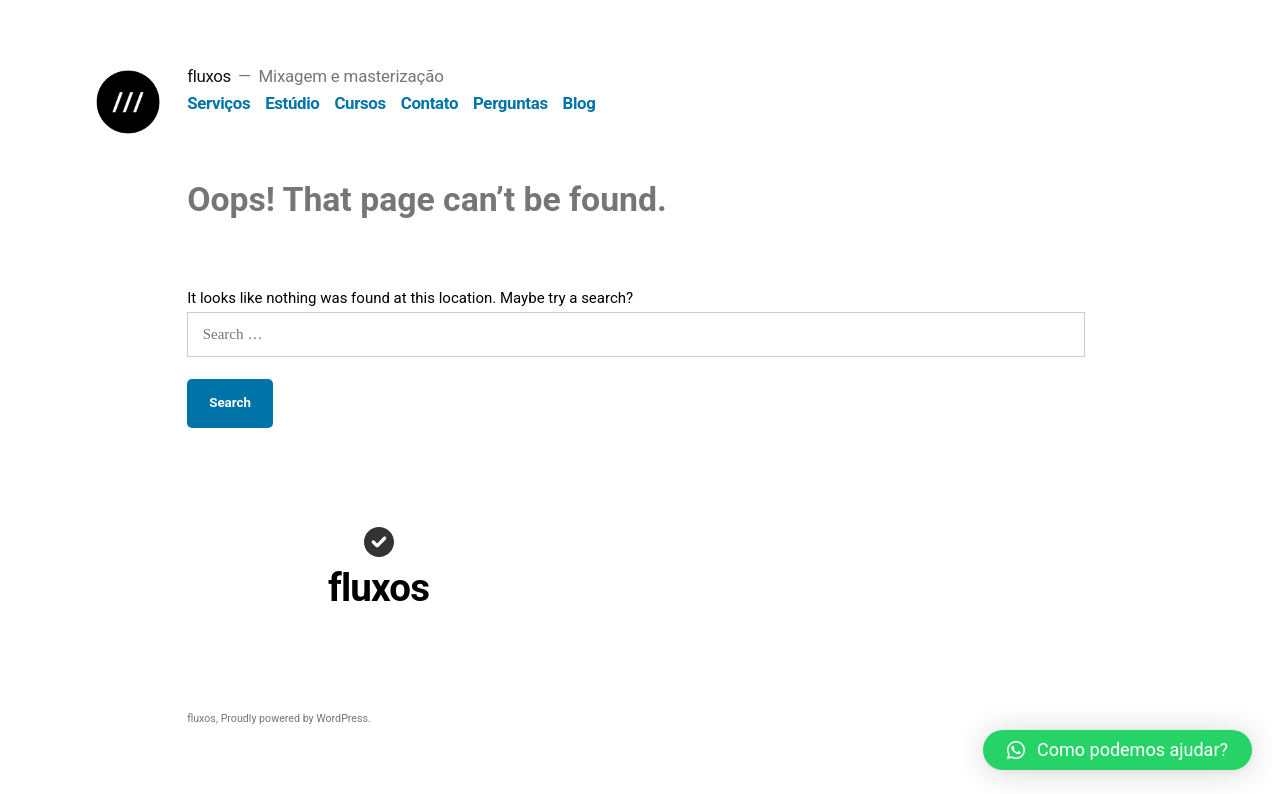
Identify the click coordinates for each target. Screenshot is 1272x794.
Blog (579, 103)
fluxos (209, 76)
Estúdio (292, 103)
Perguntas (510, 103)
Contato (429, 103)
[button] (1117, 750)
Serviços (218, 103)
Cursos (359, 103)
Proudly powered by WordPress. (296, 718)
